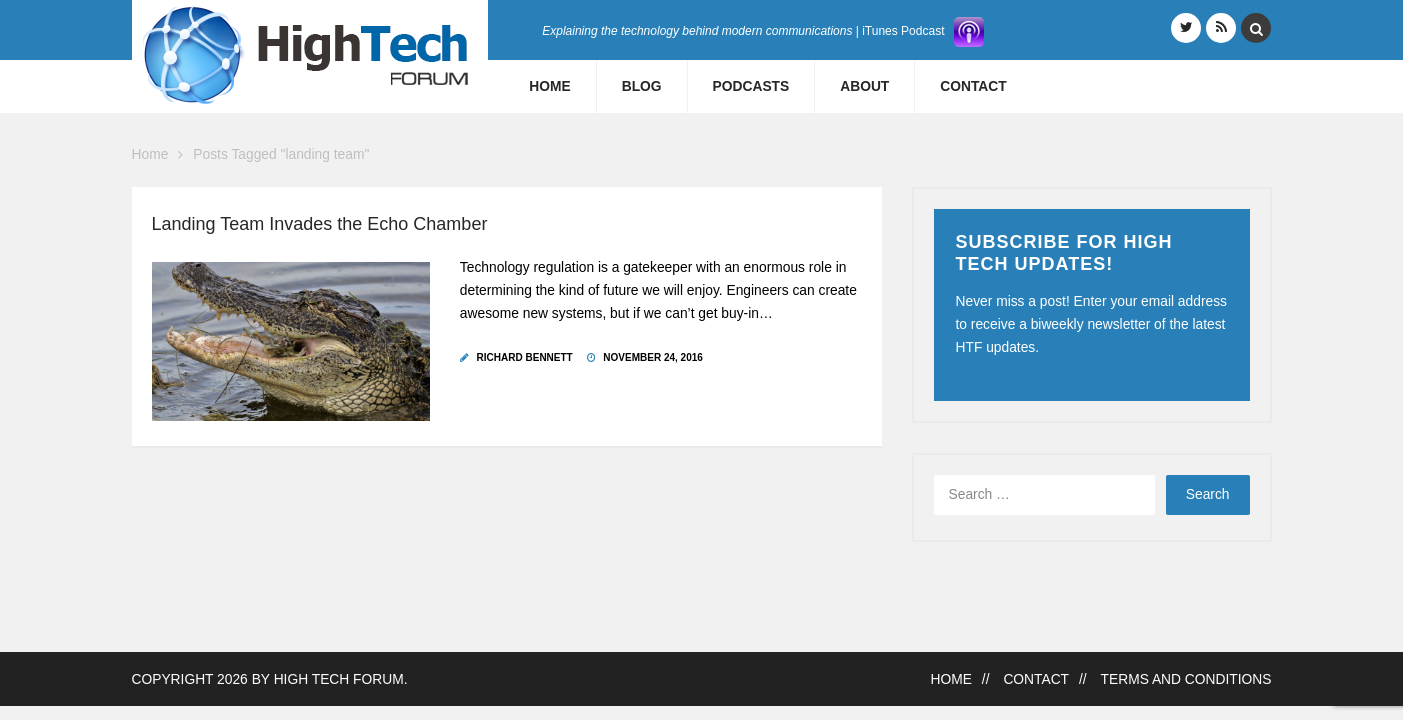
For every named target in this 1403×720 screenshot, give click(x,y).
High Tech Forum (339, 679)
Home (549, 86)
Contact (973, 86)
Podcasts (751, 86)
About (864, 86)
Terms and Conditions (1186, 679)
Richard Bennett (525, 357)
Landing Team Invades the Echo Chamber (320, 224)
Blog (642, 86)
